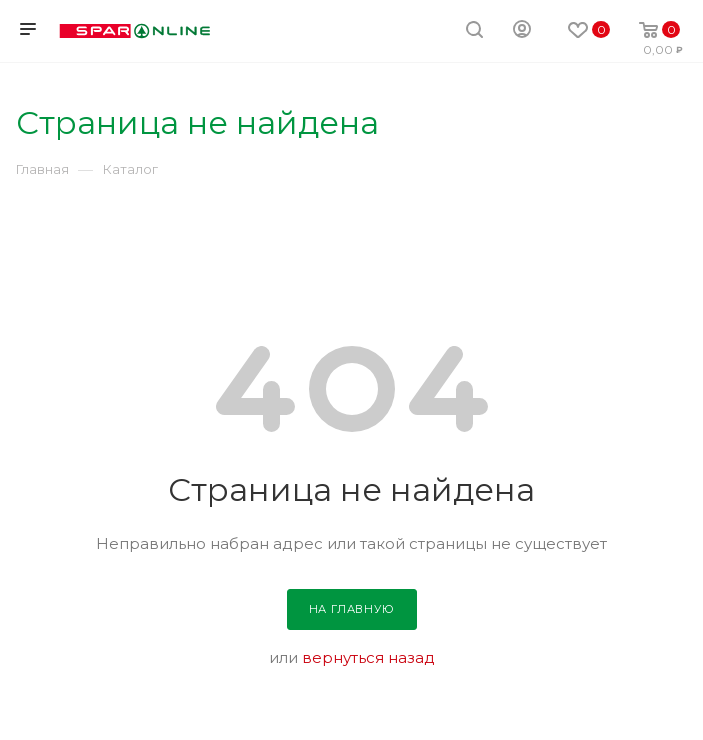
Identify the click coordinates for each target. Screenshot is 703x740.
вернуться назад (368, 657)
